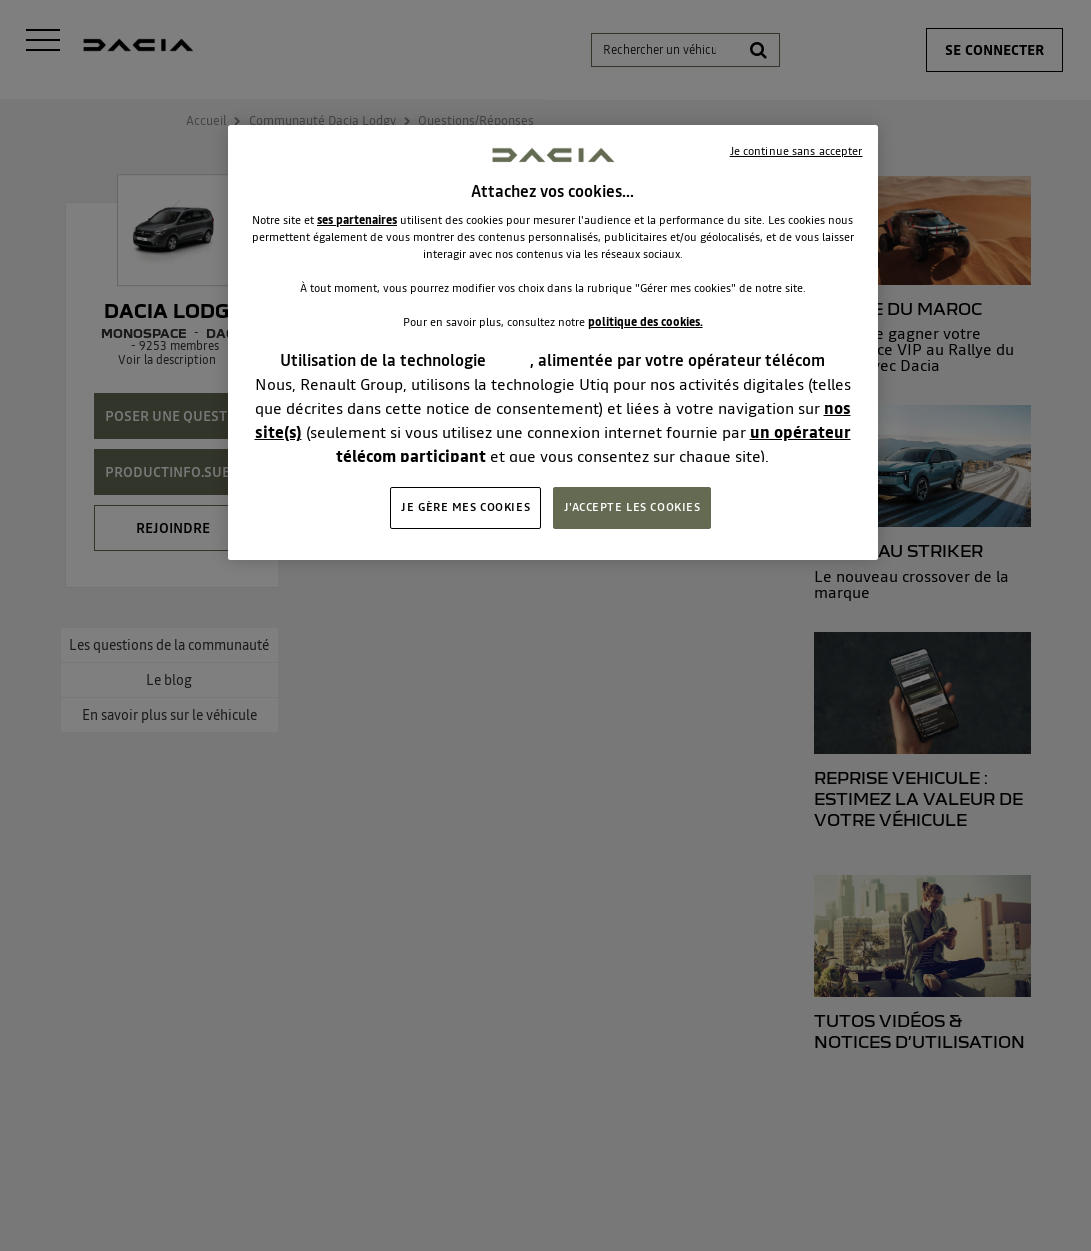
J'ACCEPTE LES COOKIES (632, 507)
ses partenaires (357, 220)
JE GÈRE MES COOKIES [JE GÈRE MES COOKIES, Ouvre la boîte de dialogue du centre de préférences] (465, 507)
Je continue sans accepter (796, 151)
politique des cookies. (645, 322)
